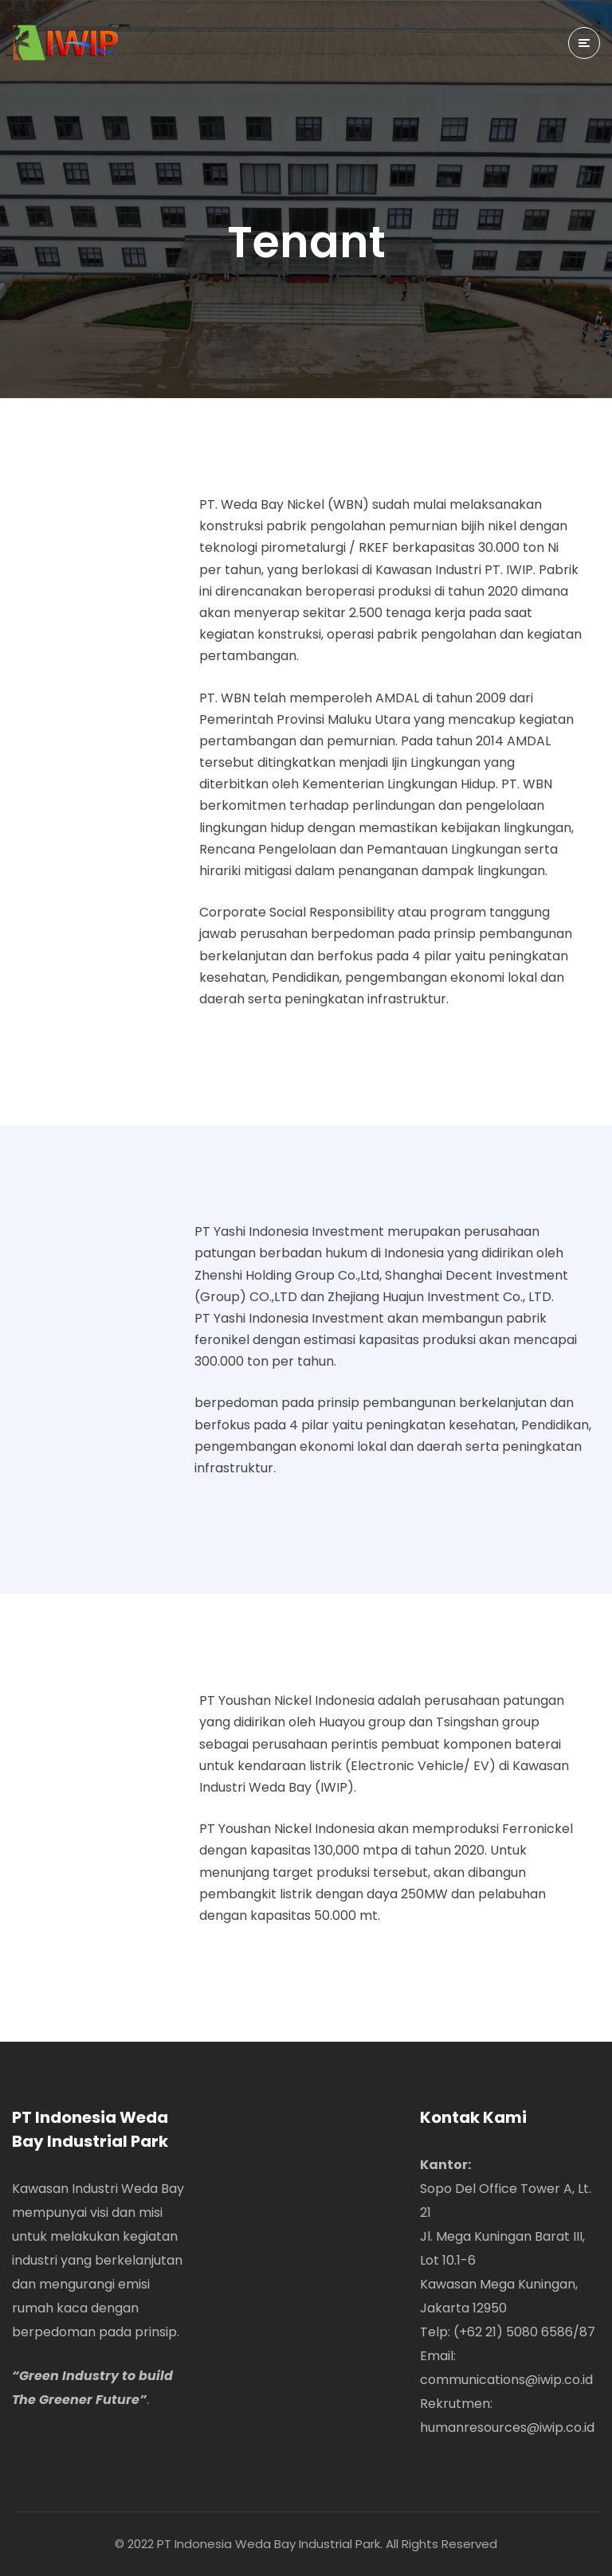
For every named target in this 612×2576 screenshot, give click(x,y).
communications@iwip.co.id (506, 2380)
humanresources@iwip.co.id (507, 2427)
